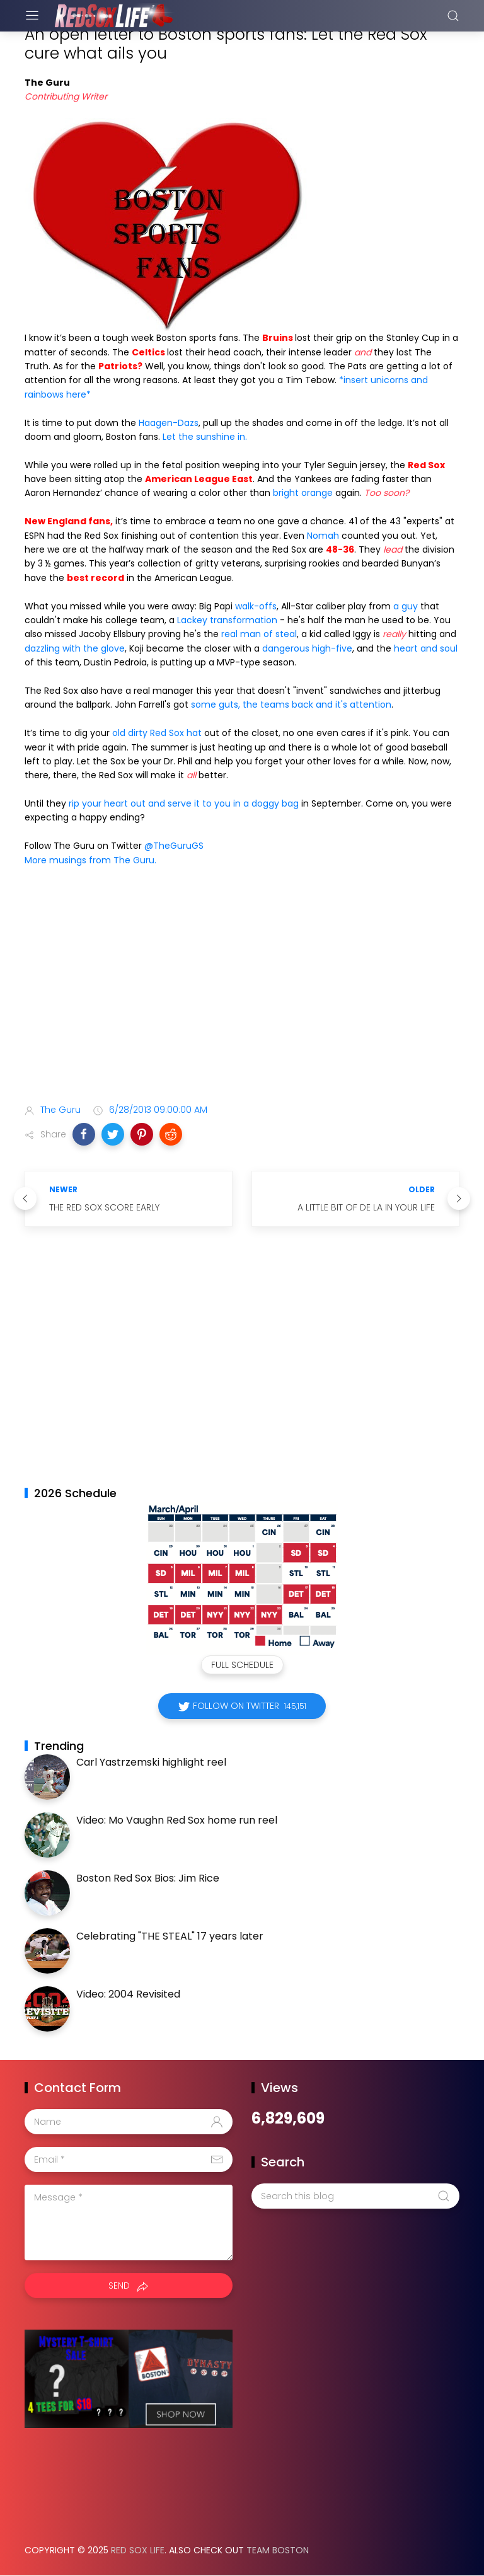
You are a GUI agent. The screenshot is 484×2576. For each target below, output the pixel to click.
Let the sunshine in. (205, 436)
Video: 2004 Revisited (128, 1994)
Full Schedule (242, 1665)
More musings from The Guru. (90, 860)
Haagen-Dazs (169, 423)
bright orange (304, 492)
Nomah (323, 535)
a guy (406, 606)
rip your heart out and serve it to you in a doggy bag (185, 803)
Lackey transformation (228, 620)
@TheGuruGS (174, 845)
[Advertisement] (242, 994)
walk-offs (256, 606)
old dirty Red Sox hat (158, 733)
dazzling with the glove (75, 648)
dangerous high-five (307, 648)
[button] (83, 1134)
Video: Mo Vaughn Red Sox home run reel (176, 1820)
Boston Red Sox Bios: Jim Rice (147, 1878)
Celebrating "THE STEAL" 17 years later (169, 1936)
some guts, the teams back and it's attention (291, 704)
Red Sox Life (137, 2550)
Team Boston (277, 2550)
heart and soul (426, 648)
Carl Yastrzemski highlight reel (151, 1762)
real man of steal (259, 634)
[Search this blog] (355, 2196)
